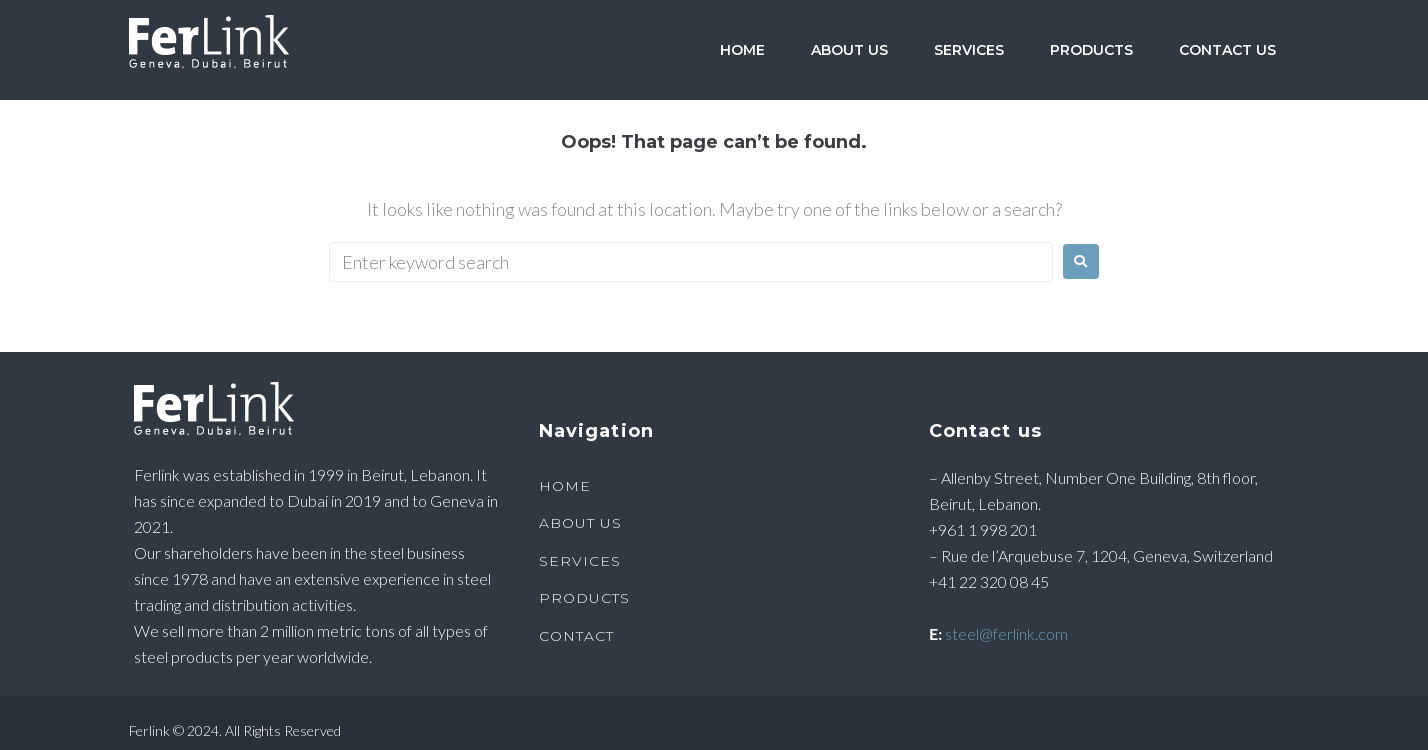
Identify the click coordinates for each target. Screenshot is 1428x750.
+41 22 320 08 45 (989, 581)
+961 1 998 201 (983, 529)
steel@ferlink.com (1006, 633)
